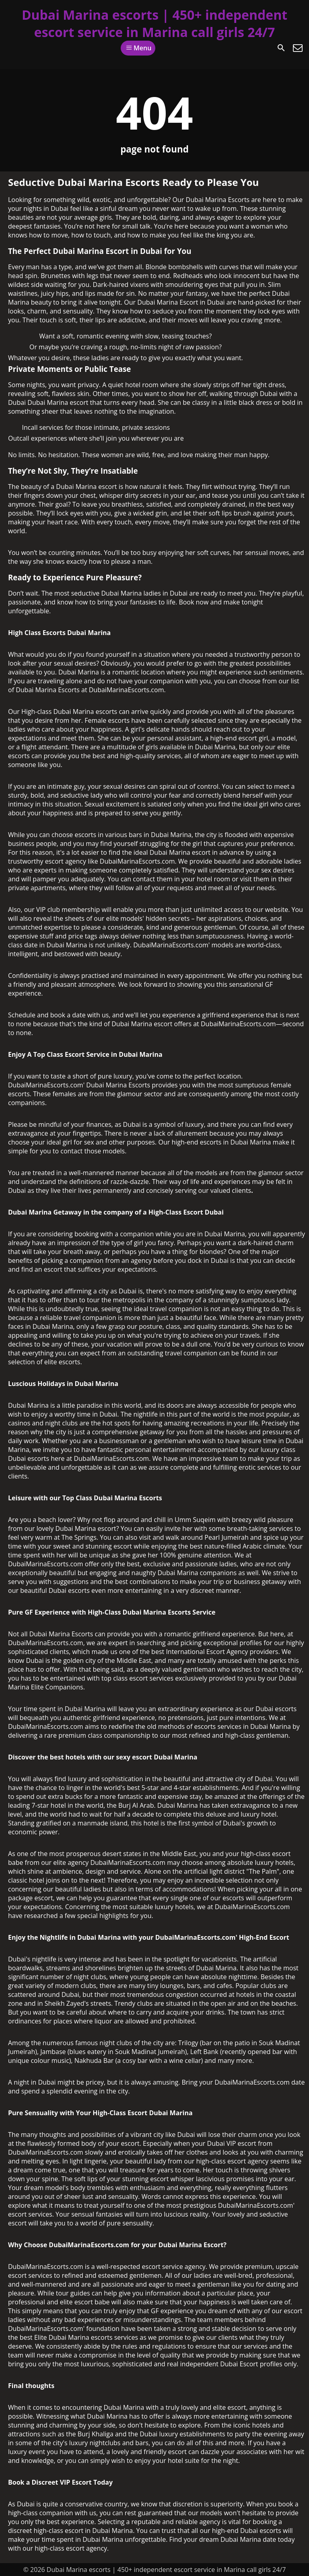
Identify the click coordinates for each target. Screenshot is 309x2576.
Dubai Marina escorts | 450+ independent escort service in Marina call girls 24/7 (154, 23)
